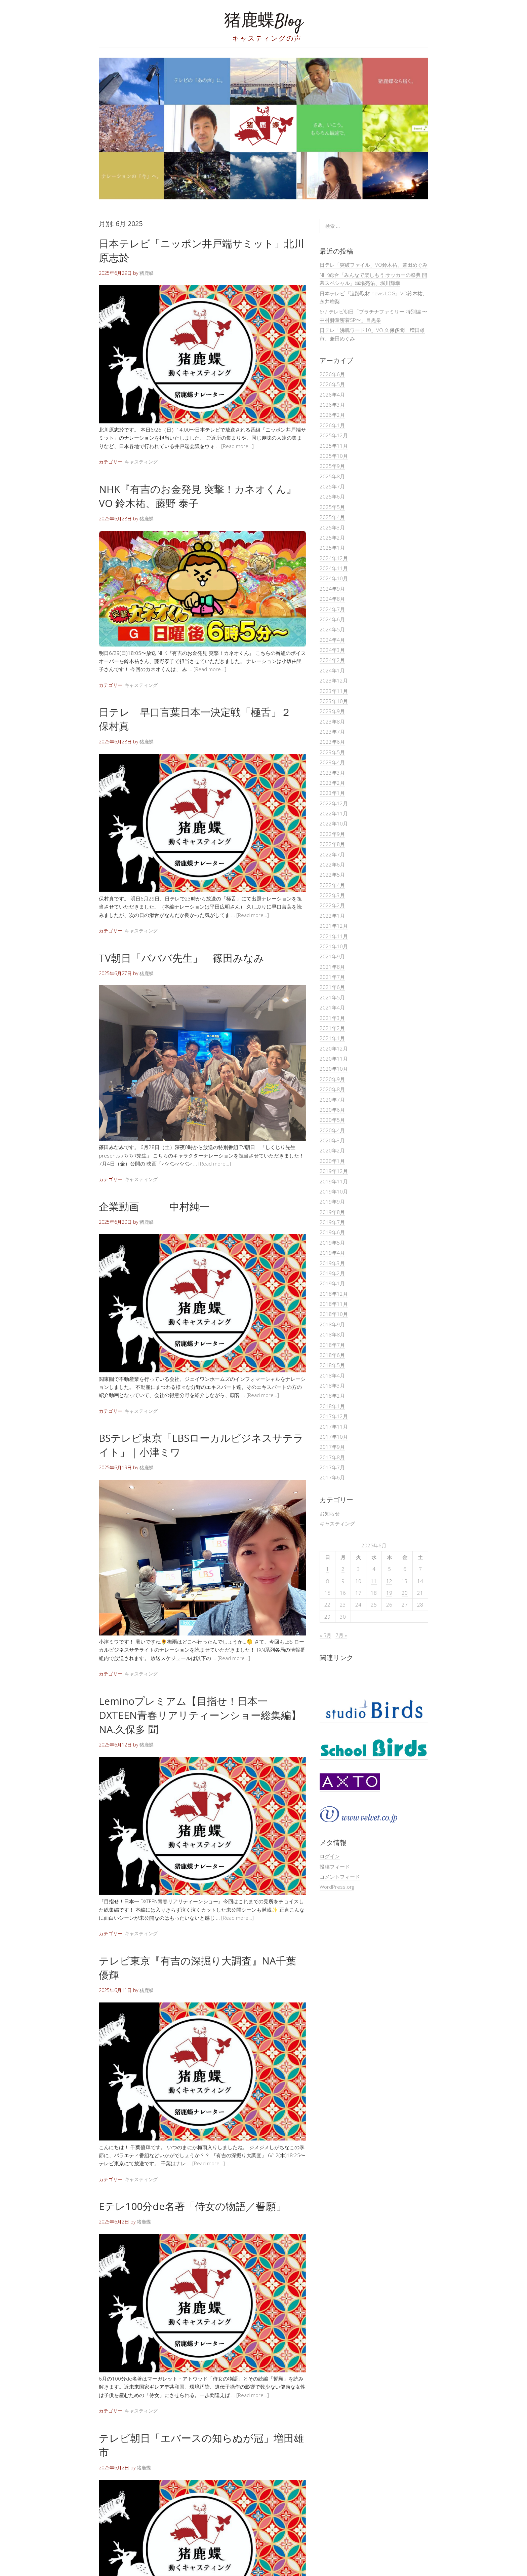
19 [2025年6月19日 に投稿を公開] (389, 1592)
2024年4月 (332, 639)
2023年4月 (332, 762)
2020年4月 (332, 1130)
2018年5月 (332, 1365)
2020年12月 (334, 1048)
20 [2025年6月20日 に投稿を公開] (405, 1592)
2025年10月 (334, 455)
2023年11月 (334, 691)
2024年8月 (332, 598)
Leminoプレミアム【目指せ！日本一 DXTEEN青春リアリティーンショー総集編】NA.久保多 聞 (200, 1715)
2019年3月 (332, 1263)
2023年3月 (332, 772)
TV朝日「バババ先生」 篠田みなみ (181, 958)
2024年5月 (332, 629)
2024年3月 (332, 650)
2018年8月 (332, 1334)
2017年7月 (332, 1467)
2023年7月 (332, 731)
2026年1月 (332, 425)
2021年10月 (334, 946)
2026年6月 (332, 374)
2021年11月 (334, 936)
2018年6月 (332, 1355)
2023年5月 (332, 752)
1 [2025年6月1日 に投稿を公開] (327, 1569)
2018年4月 (332, 1375)
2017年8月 (332, 1457)
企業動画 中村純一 (154, 1206)
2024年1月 (332, 670)
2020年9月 (332, 1079)
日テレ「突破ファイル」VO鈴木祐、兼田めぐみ (374, 264)
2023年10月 (334, 701)
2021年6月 (332, 987)
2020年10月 (334, 1068)
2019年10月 (334, 1191)
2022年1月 (332, 915)
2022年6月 (332, 864)
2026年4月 (332, 394)
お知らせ (330, 1513)
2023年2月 (332, 782)
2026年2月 (332, 414)
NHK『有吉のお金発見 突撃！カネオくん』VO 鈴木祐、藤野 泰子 (197, 496)
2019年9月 (332, 1201)
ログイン (330, 1856)
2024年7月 (332, 609)
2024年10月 (334, 578)
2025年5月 (332, 507)
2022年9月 (332, 834)
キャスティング (141, 461)
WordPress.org (337, 1886)
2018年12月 (334, 1293)
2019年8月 (332, 1212)
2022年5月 (332, 874)
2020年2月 (332, 1150)
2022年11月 (334, 813)
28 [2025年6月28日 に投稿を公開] (420, 1604)
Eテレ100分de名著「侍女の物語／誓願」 (192, 2206)
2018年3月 (332, 1385)
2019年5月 (332, 1242)
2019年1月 (332, 1283)
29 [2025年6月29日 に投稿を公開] (327, 1616)
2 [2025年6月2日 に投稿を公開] (342, 1569)
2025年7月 (332, 486)
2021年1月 (332, 1038)
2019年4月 (332, 1252)
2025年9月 (332, 466)
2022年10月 (334, 823)
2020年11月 (334, 1058)
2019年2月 (332, 1273)
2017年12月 (334, 1416)
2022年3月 (332, 895)
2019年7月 (332, 1222)
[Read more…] (237, 446)
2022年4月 (332, 885)
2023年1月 (332, 792)
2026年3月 (332, 404)
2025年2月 (332, 537)
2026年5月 (332, 384)
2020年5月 (332, 1119)
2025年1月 (332, 547)
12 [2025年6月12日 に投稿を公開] (389, 1581)
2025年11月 (334, 445)
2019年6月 (332, 1232)
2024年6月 (332, 619)
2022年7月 (332, 854)
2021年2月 (332, 1028)
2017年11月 (334, 1426)
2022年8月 (332, 844)
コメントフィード (340, 1876)
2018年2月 (332, 1395)
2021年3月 (332, 1018)
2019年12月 (334, 1171)
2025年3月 (332, 527)
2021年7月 (332, 976)
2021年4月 (332, 1007)
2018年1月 (332, 1406)
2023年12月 (334, 680)
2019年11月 (334, 1181)
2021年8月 (332, 966)
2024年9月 (332, 588)
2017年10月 (334, 1436)
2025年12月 (334, 435)
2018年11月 (334, 1303)
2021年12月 (334, 925)
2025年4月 (332, 517)
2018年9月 (332, 1324)
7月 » (341, 1635)
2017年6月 (332, 1477)
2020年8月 (332, 1089)
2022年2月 (332, 905)
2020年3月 (332, 1140)
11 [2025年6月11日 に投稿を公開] (374, 1581)
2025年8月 (332, 476)
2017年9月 (332, 1446)
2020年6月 (332, 1109)
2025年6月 (332, 496)
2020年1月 (332, 1160)
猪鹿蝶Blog (263, 22)
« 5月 (325, 1635)
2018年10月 (334, 1314)
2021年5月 (332, 997)
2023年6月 (332, 741)
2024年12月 (334, 558)
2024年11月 (334, 568)
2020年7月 (332, 1099)
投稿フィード (335, 1866)
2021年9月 (332, 956)
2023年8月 (332, 721)
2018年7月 (332, 1344)
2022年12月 (334, 803)
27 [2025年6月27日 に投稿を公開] (405, 1604)
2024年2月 (332, 660)
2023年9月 (332, 711)
